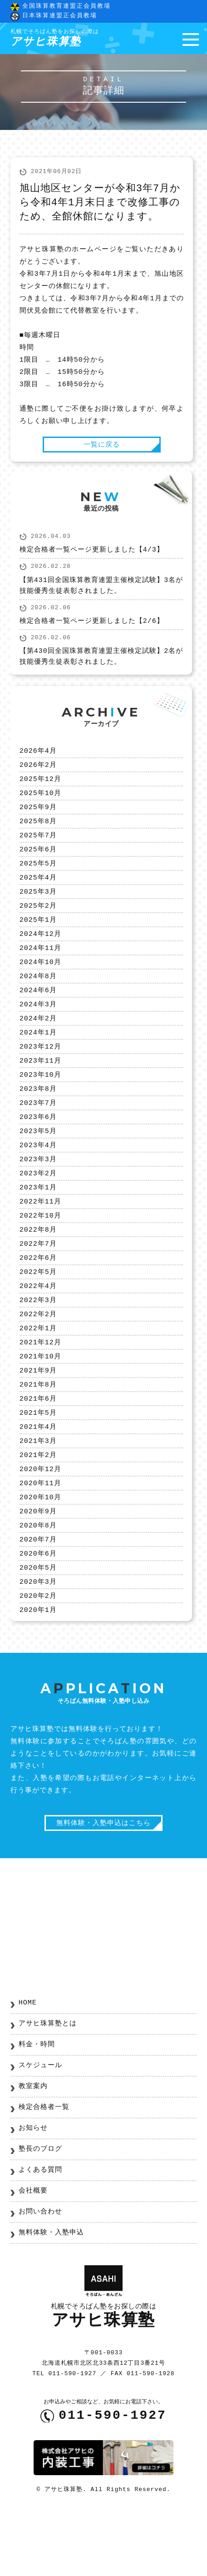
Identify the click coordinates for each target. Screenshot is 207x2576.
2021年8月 (38, 1430)
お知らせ (33, 2191)
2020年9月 (38, 1565)
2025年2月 (38, 920)
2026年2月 (38, 771)
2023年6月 (38, 1145)
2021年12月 (40, 1385)
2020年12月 (40, 1520)
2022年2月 (38, 1355)
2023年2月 (38, 1205)
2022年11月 (40, 1235)
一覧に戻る (102, 447)
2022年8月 (38, 1265)
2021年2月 (38, 1505)
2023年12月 (40, 1070)
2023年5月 (38, 1160)
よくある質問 (40, 2233)
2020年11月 (40, 1535)
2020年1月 (38, 1670)
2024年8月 (38, 995)
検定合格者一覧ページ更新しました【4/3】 (92, 554)
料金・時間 (37, 2107)
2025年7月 (38, 845)
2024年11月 (40, 965)
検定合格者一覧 (44, 2170)
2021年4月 (38, 1475)
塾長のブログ (40, 2212)
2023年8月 (38, 1115)
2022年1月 (38, 1370)
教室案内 (33, 2149)
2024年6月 (38, 1010)
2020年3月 (38, 1640)
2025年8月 (38, 830)
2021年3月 (38, 1490)
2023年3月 (38, 1190)
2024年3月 (38, 1025)
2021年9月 (38, 1415)
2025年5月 (38, 875)
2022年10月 (40, 1250)
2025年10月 (40, 801)
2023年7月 (38, 1130)
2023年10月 (40, 1100)
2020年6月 (38, 1610)
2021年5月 (38, 1460)
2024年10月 (40, 980)
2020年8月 (38, 1580)
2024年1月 (38, 1055)
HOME (28, 2065)
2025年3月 (38, 905)
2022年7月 (38, 1280)
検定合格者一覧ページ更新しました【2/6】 (92, 625)
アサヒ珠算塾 (54, 39)
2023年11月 (40, 1085)
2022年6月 (38, 1295)
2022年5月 (38, 1310)
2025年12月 (40, 786)
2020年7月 (38, 1595)
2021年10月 (40, 1400)
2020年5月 (38, 1625)
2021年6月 (38, 1445)
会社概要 (33, 2253)
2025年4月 (38, 890)
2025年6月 (38, 860)
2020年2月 (38, 1655)
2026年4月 (38, 756)
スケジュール (40, 2128)
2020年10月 (40, 1550)
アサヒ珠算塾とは (48, 2086)
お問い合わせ (40, 2274)
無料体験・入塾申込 (51, 2295)
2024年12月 (40, 950)
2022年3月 (38, 1340)
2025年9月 (38, 816)
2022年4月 (38, 1325)
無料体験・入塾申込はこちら (103, 1885)
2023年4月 (38, 1175)
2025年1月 (38, 935)
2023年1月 (38, 1220)
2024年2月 (38, 1040)
